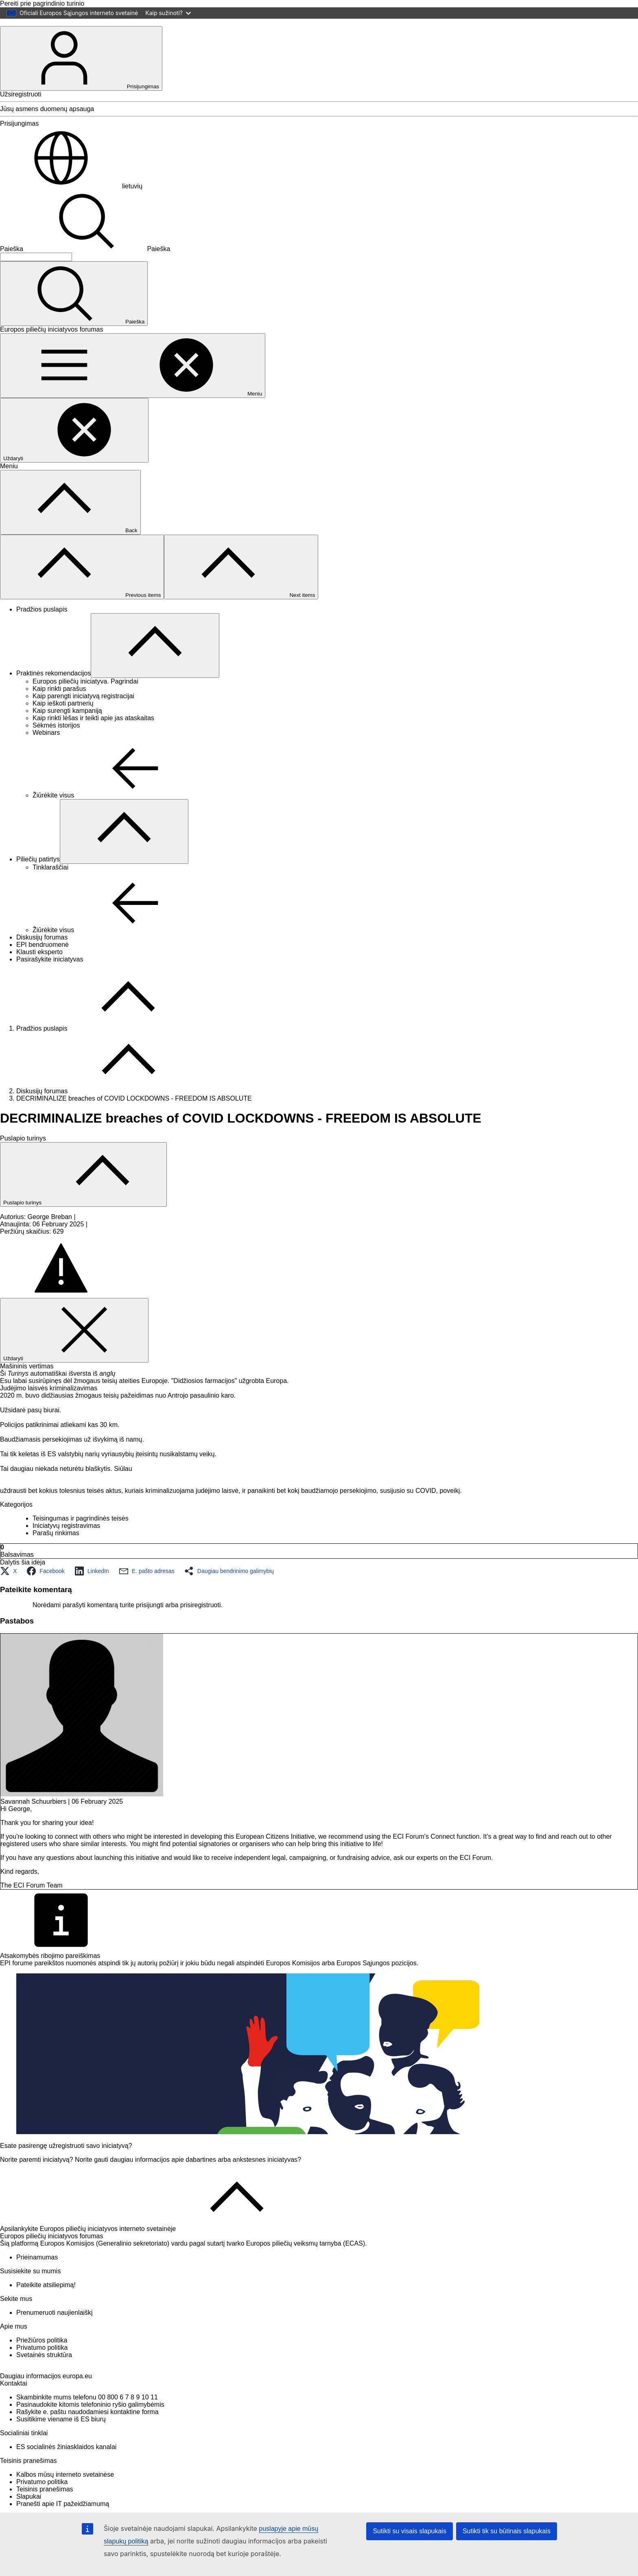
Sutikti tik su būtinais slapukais (507, 2531)
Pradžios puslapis (41, 623)
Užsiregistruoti (20, 108)
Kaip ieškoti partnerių (63, 717)
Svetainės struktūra (44, 2368)
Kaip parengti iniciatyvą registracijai (83, 709)
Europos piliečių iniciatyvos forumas (51, 2249)
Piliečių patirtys (38, 873)
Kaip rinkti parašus (59, 702)
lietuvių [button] (71, 200)
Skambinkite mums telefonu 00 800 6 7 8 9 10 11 (87, 2424)
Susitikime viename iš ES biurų (61, 2446)
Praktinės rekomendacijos (53, 687)
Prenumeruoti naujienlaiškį (54, 2326)
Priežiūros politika (41, 2354)
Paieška (11, 262)
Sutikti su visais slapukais (409, 2531)
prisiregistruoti (200, 1618)
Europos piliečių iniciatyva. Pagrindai (85, 695)
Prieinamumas (37, 2271)
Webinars (46, 746)
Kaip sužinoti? (168, 12)
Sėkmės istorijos (56, 739)
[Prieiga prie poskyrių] (155, 659)
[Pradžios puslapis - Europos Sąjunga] (33, 36)
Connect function (454, 1850)
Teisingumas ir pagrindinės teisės (81, 1532)
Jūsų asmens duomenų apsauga (47, 122)
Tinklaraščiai (50, 881)
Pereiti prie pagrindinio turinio (42, 3)
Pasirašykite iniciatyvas (49, 973)
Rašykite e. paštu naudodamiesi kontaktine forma (87, 2439)
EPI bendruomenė (42, 958)
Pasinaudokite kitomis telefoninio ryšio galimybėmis (90, 2432)
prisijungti (150, 1618)
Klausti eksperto (39, 965)
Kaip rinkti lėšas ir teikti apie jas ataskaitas (93, 731)
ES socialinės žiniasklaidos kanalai (66, 2474)
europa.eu (77, 2403)
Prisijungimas (81, 72)
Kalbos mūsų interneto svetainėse (65, 2502)
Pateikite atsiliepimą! (46, 2298)
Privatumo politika (42, 2361)
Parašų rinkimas (56, 1546)
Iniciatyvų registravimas (66, 1539)
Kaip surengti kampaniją (67, 724)
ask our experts (415, 1871)
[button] (11, 1585)
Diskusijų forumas (42, 951)
